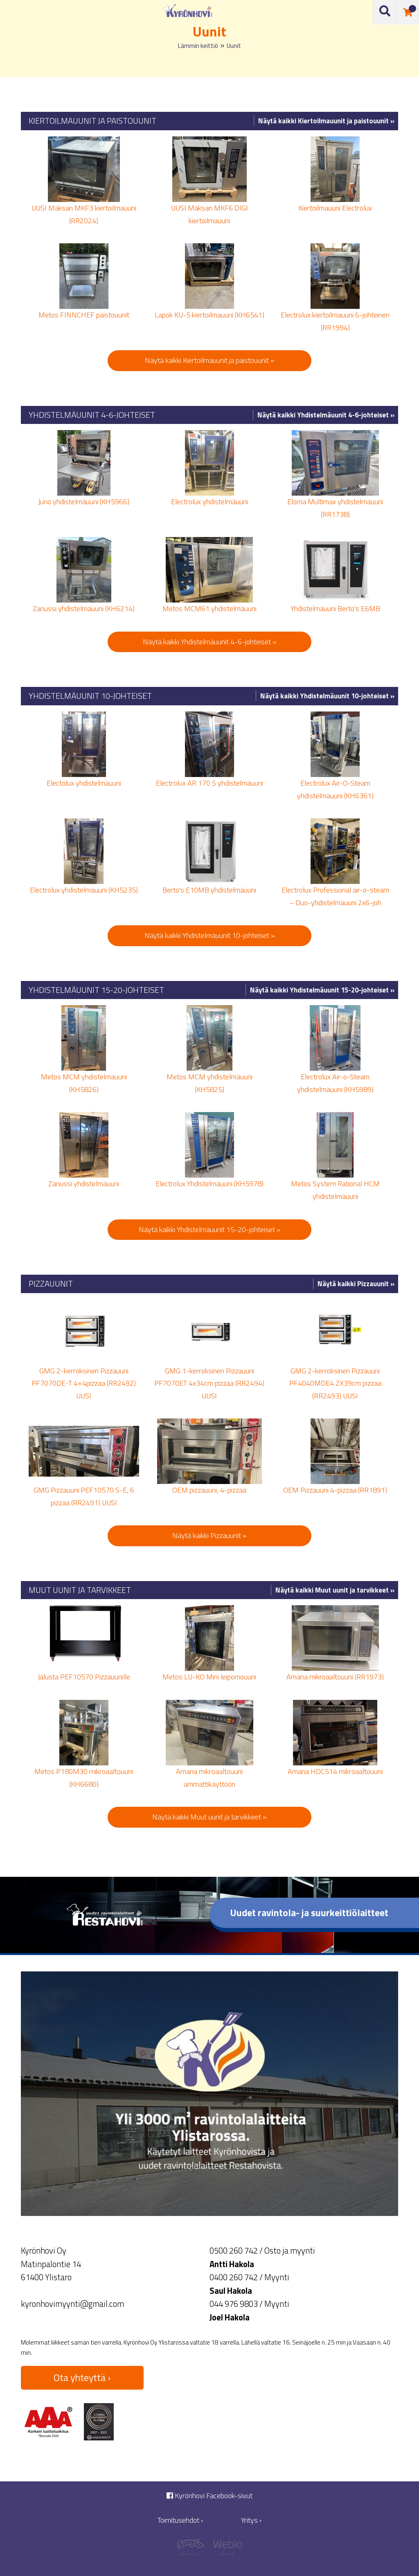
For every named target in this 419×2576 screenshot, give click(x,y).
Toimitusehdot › (180, 2520)
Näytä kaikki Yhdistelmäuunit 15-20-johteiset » (322, 990)
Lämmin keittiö (198, 45)
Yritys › (251, 2520)
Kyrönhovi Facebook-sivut (209, 2495)
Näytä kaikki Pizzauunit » (356, 1283)
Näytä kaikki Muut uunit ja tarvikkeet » (334, 1590)
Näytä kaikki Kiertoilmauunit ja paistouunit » (326, 121)
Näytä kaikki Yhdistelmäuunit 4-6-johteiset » (325, 415)
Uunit (234, 45)
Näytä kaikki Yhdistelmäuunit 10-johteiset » (327, 696)
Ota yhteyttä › (82, 2377)
